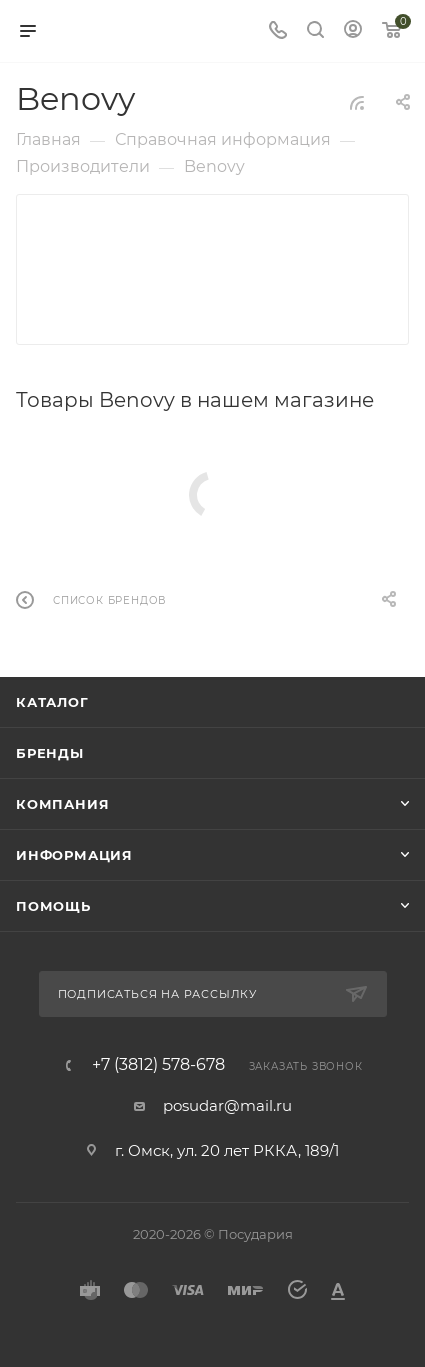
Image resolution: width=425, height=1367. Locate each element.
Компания (62, 804)
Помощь (53, 906)
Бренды (50, 753)
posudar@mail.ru (227, 1105)
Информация (74, 855)
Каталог (52, 702)
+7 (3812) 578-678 (158, 1065)
